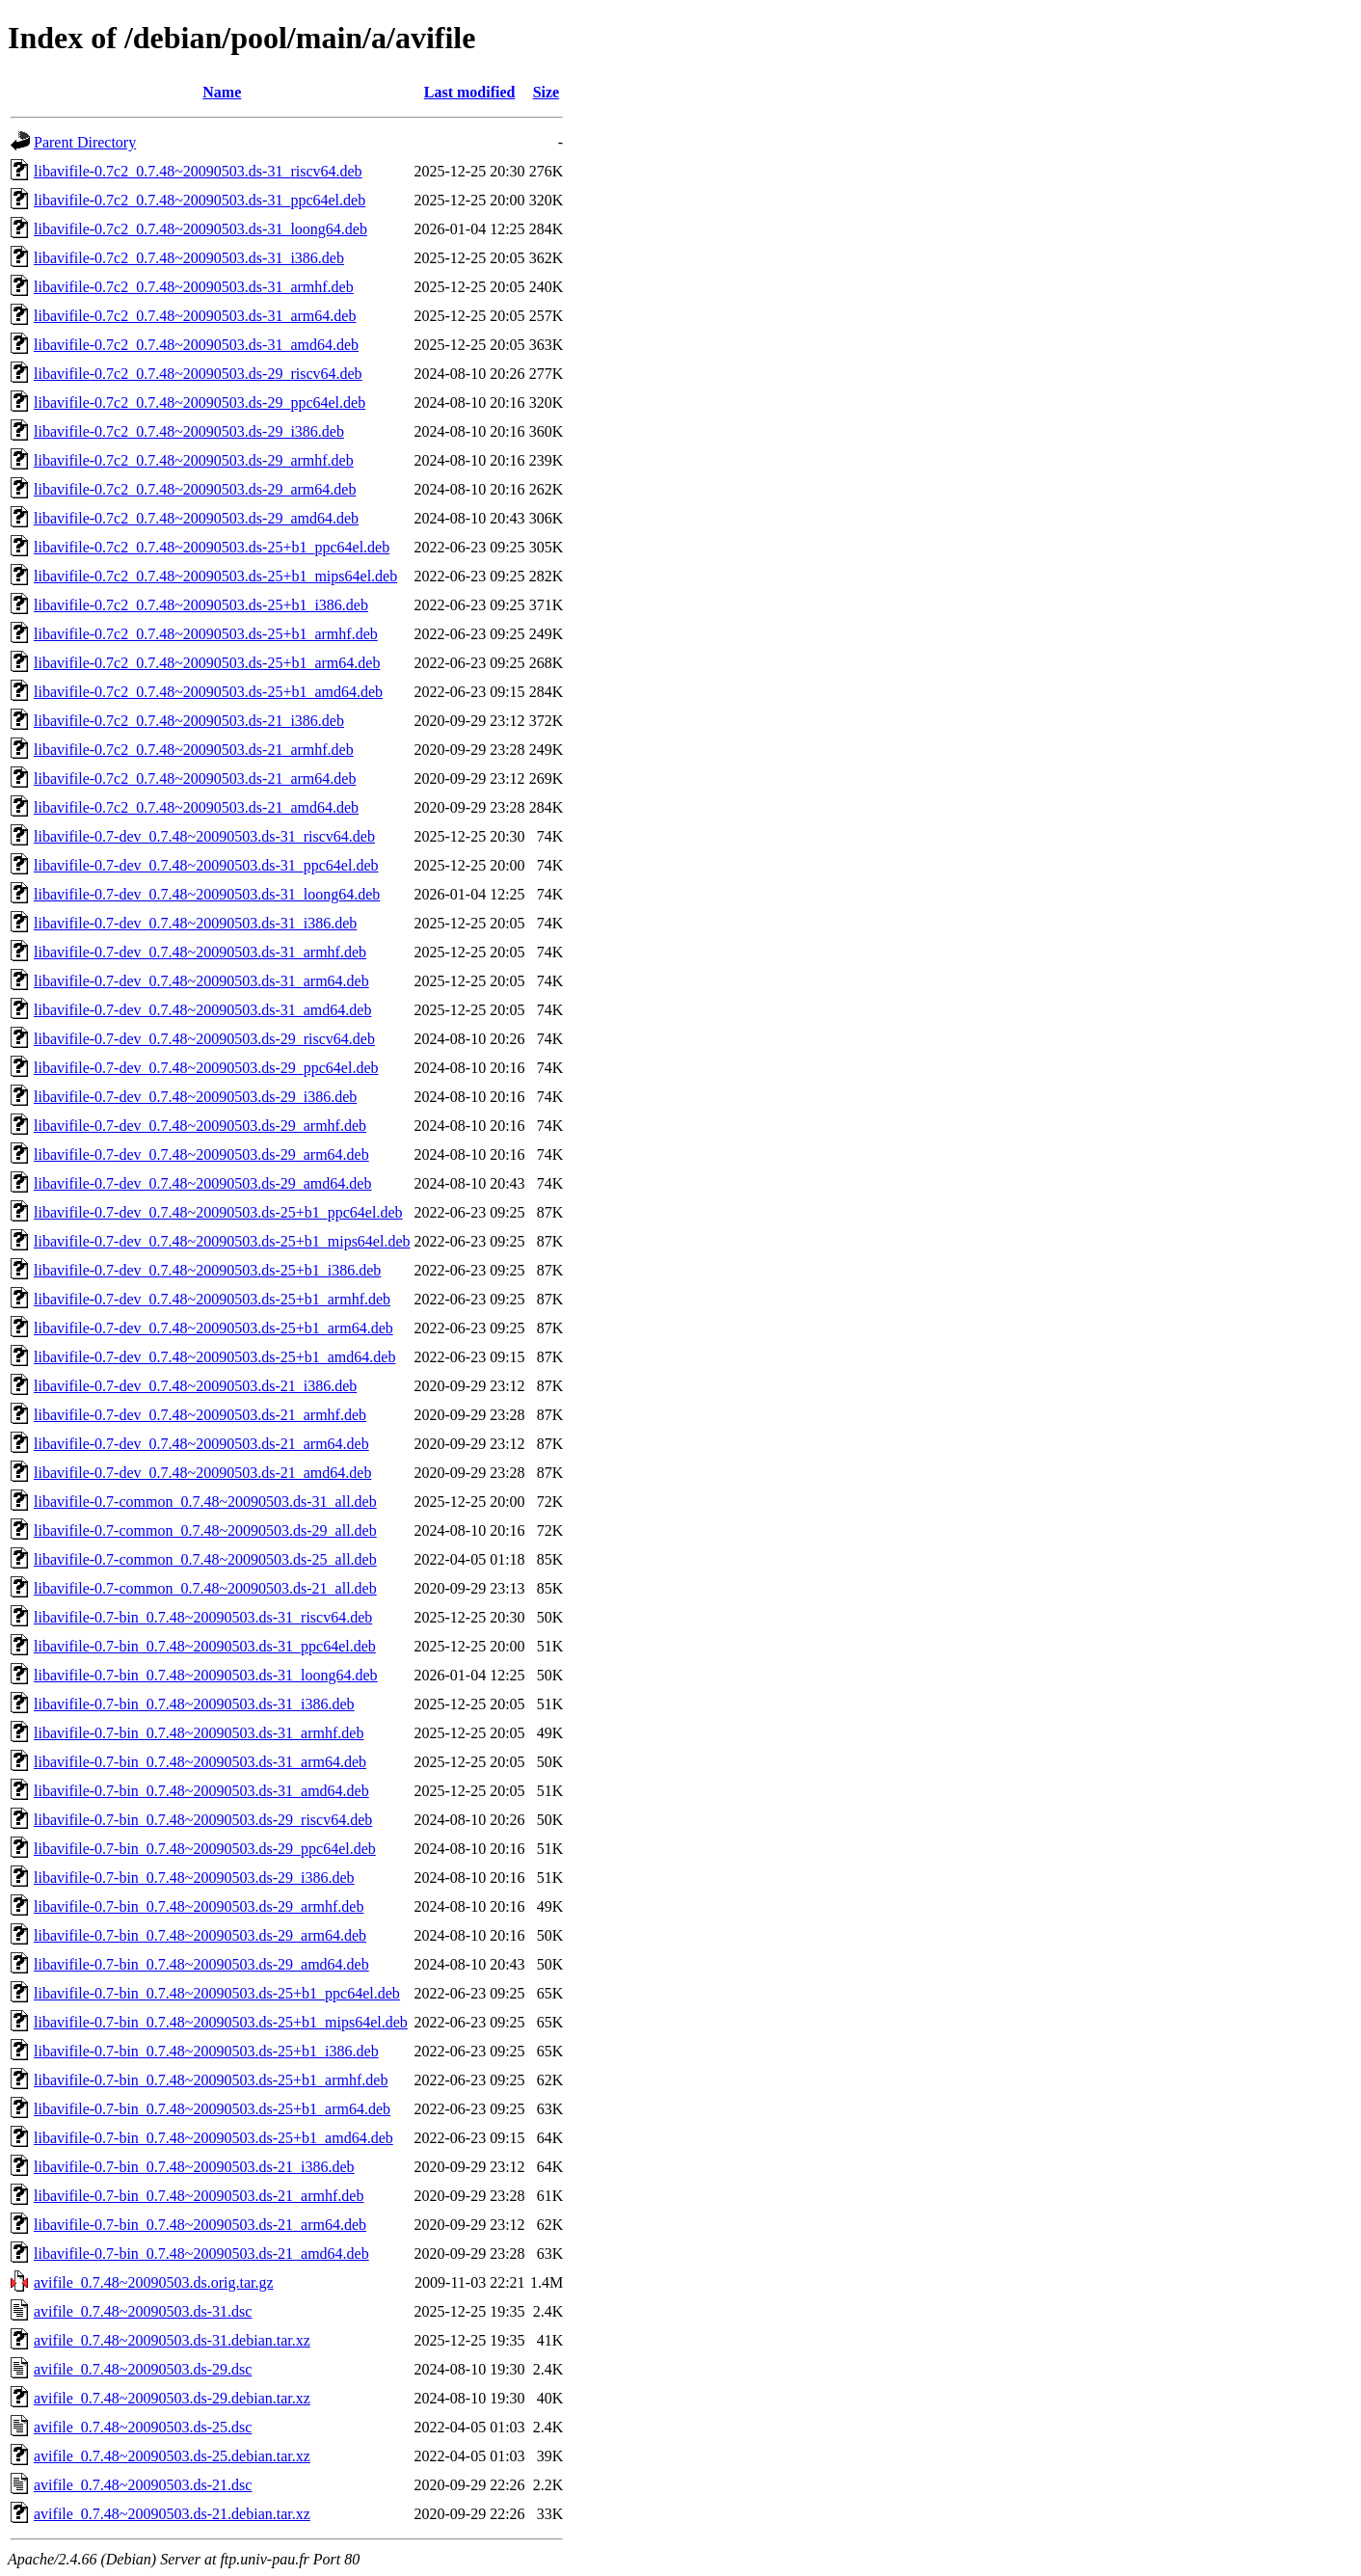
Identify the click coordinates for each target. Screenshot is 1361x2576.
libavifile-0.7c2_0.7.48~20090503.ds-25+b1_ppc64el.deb (211, 547)
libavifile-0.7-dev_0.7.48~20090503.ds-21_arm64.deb (201, 1444)
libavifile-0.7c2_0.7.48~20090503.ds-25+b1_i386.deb (201, 605)
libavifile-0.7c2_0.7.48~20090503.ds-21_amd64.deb (196, 807)
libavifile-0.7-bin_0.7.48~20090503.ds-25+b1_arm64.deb (212, 2109)
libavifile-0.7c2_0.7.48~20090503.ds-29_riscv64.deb (198, 373)
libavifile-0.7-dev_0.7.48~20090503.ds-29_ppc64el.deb (206, 1068)
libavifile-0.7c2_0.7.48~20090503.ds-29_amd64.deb (196, 518)
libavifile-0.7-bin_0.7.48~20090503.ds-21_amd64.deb (201, 2253)
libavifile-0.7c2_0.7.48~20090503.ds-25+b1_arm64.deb (207, 663)
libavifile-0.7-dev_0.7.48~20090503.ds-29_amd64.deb (202, 1183)
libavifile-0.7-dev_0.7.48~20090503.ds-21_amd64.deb (202, 1472)
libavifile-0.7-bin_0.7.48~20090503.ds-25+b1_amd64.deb (213, 2138)
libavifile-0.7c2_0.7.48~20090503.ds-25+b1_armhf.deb (206, 634)
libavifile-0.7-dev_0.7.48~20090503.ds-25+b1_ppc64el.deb (218, 1212)
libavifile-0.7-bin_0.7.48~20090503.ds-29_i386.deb (194, 1877)
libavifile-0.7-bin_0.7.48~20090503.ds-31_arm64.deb (200, 1762)
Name (221, 92)
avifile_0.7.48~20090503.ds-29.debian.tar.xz (172, 2398)
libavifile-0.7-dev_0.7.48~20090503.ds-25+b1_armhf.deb (212, 1299)
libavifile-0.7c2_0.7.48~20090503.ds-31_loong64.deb (200, 229)
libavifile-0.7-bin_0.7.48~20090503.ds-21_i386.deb (194, 2167)
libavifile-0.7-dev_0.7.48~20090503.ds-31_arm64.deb (201, 981)
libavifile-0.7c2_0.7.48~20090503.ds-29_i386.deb (189, 431)
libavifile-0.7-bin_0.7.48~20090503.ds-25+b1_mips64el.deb (221, 2022)
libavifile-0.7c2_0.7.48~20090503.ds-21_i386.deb (189, 720)
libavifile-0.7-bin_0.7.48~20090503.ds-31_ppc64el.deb (205, 1646)
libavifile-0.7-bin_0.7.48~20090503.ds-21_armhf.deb (198, 2195)
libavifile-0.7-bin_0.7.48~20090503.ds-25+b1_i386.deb (206, 2051)
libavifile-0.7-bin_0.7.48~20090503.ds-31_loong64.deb (206, 1675)
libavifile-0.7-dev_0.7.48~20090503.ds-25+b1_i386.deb (207, 1270)
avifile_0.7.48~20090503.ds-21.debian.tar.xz (172, 2514)
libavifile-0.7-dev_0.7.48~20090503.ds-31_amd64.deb (202, 1010)
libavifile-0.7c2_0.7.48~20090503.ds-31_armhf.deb (194, 287)
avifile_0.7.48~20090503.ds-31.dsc (143, 2311)
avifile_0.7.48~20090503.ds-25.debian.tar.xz (172, 2456)
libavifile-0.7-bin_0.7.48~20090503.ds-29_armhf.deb (198, 1906)
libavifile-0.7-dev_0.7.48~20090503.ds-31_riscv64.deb (204, 836)
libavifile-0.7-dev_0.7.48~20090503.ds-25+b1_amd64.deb (214, 1357)
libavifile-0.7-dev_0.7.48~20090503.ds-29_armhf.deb (200, 1125)
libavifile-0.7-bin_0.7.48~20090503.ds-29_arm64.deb (200, 1935)
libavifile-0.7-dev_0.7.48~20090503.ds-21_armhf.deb (200, 1415)
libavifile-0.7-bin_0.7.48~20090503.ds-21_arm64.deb (200, 2224)
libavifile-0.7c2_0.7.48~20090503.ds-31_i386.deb (189, 258)
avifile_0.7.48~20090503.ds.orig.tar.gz (154, 2282)
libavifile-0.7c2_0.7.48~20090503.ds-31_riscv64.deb (198, 171)
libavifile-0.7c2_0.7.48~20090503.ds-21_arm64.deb (195, 778)
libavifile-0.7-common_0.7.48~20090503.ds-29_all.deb (205, 1530)
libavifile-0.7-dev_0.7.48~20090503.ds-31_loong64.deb (207, 894)
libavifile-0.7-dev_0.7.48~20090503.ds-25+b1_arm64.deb (213, 1328)
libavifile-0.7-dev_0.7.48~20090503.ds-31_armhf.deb (200, 952)
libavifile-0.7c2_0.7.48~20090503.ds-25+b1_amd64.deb (208, 692)
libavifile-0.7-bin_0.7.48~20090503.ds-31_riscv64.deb (203, 1617)
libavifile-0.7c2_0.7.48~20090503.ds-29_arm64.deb (195, 489)
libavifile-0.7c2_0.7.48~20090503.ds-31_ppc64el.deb (199, 200)
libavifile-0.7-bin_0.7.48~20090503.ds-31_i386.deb (194, 1704)
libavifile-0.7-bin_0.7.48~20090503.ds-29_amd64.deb (201, 1964)
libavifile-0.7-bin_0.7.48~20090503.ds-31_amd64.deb (201, 1791)
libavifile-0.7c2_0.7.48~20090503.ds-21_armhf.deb (194, 749)
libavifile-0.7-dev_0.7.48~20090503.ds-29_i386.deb (195, 1096)
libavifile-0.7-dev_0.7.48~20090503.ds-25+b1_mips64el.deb (222, 1241)
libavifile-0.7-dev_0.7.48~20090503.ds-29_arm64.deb (201, 1154)
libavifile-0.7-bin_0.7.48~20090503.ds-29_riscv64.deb (203, 1819)
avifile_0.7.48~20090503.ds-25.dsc (143, 2427)
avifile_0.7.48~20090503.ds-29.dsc (143, 2369)
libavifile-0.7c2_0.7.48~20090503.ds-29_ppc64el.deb (199, 402)
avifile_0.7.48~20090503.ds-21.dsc (143, 2485)
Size (546, 92)
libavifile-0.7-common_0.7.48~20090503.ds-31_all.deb (205, 1501)
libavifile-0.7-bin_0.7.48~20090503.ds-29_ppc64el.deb (205, 1848)
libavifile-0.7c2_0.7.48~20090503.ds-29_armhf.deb (194, 460)
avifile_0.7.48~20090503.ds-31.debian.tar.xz (172, 2340)
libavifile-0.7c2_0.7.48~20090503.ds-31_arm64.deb (195, 316)
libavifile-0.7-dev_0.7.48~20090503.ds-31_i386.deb (195, 923)
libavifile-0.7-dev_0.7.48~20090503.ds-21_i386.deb (195, 1386)
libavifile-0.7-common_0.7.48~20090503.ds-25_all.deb (205, 1559)
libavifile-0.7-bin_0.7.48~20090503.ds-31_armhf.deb (198, 1733)
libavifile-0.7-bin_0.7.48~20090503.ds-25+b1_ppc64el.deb (217, 1993)
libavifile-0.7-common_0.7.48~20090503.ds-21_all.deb (205, 1588)
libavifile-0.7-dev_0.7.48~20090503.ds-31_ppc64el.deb (206, 865)
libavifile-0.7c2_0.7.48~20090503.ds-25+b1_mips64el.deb (215, 576)
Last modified (470, 92)
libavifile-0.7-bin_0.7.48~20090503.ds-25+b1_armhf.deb (210, 2080)
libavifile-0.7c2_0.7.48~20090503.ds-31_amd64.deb (196, 344)
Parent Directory (85, 142)
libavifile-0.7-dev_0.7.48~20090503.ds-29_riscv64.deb (204, 1039)
